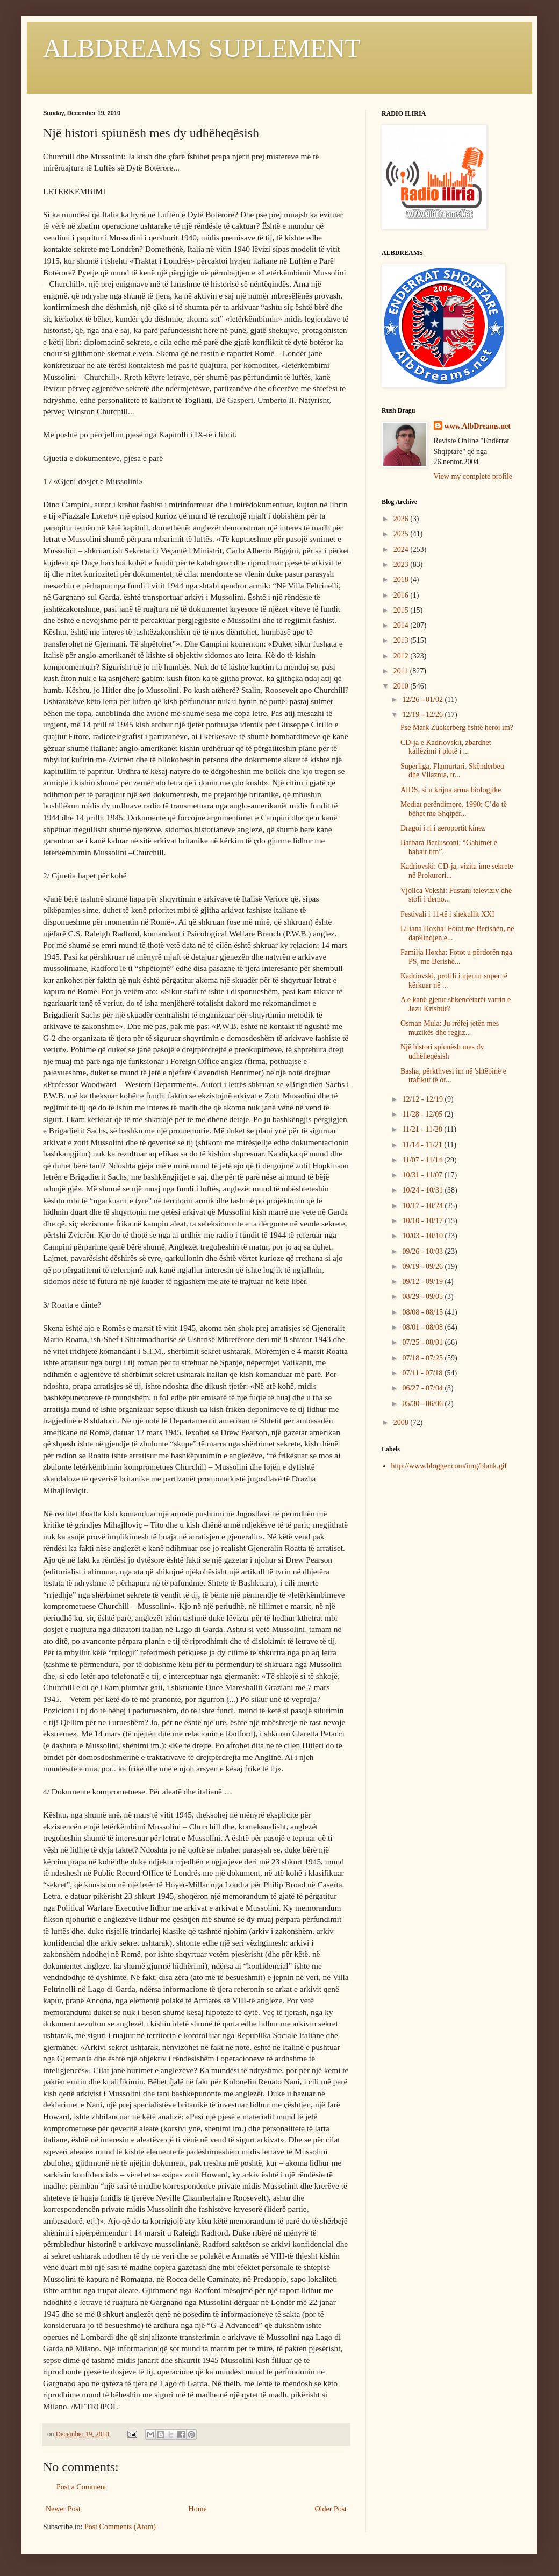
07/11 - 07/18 (423, 1373)
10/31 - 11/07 (423, 1175)
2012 (402, 656)
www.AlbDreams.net (478, 426)
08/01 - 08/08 (423, 1327)
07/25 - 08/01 (423, 1342)
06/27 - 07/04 (423, 1388)
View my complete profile (473, 476)
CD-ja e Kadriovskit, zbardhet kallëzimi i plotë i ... (445, 747)
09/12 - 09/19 (423, 1282)
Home (198, 2509)
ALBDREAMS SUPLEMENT (202, 48)
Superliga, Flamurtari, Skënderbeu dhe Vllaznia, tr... (452, 770)
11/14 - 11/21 (423, 1145)
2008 (402, 1422)
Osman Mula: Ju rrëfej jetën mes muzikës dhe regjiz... (449, 1028)
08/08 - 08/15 (423, 1312)
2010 (402, 686)
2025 (402, 534)
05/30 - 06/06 (423, 1404)
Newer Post (63, 2509)
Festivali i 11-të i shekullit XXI (447, 914)
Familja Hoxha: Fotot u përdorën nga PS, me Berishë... (456, 957)
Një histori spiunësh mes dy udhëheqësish (442, 1051)
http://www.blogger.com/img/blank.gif (449, 1466)
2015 (402, 610)
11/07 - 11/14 (423, 1160)
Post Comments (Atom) (120, 2527)
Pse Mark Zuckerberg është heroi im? (456, 727)
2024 (402, 549)
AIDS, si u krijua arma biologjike (450, 790)
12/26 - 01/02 (423, 700)
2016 (402, 595)
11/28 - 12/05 (423, 1114)
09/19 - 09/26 (423, 1266)
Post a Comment (81, 2487)
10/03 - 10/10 (423, 1236)
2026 (402, 519)
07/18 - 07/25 (423, 1358)
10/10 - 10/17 (423, 1221)
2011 (401, 671)
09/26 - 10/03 (423, 1251)
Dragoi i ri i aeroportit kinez (442, 828)
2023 (402, 564)
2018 (402, 580)
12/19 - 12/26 (423, 715)
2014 (402, 625)
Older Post (331, 2509)
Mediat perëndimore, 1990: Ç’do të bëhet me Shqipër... (453, 809)
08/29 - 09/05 (423, 1297)
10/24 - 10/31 (423, 1190)
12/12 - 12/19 (423, 1099)
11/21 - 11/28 (423, 1129)
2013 (402, 640)
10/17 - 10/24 (423, 1206)
